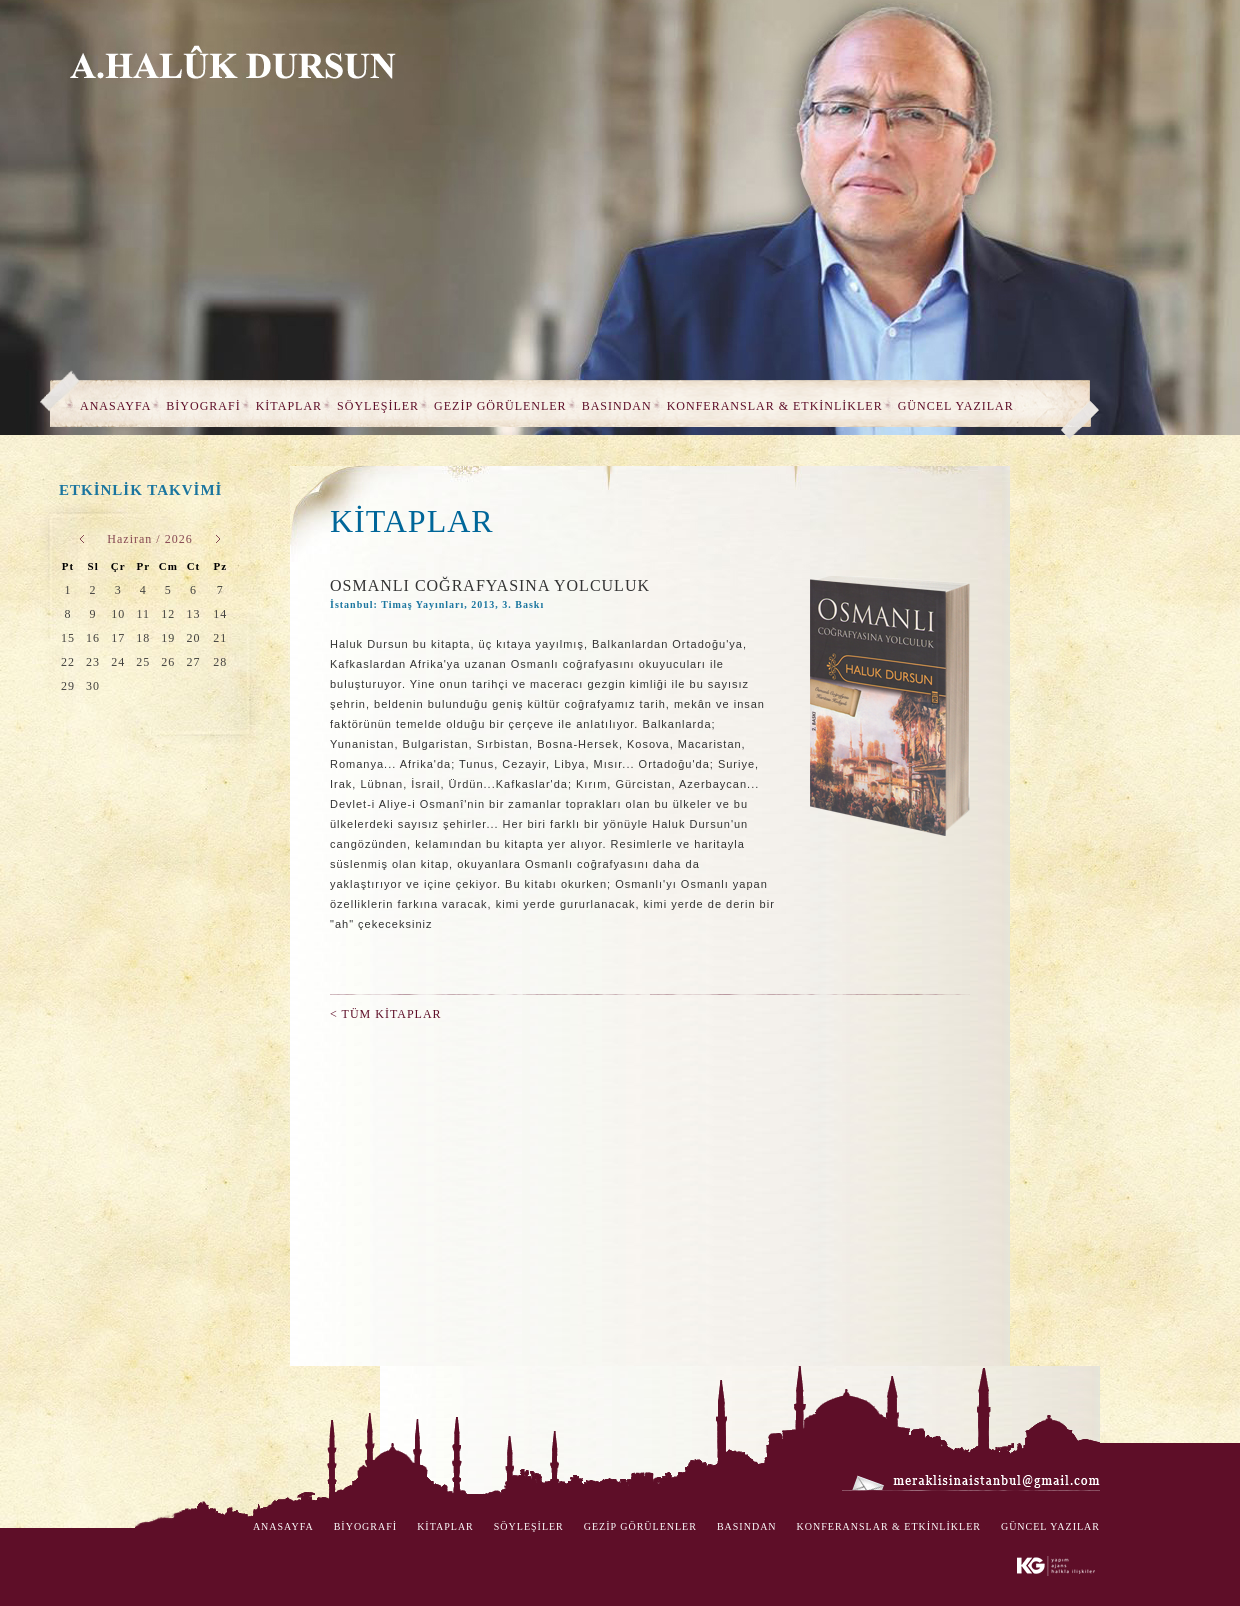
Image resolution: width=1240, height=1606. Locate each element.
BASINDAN (617, 406)
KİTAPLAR (289, 406)
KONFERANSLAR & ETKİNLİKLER (775, 406)
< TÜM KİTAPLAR (386, 1014)
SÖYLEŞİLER (378, 406)
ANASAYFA (115, 406)
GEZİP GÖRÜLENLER (500, 406)
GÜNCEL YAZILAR (956, 406)
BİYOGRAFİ (203, 406)
